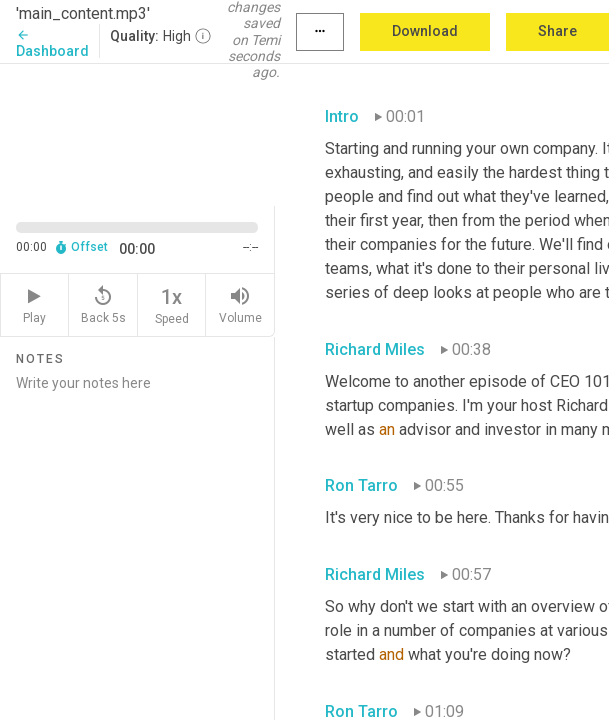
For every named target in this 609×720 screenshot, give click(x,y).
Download (425, 31)
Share (557, 31)
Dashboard (52, 43)
